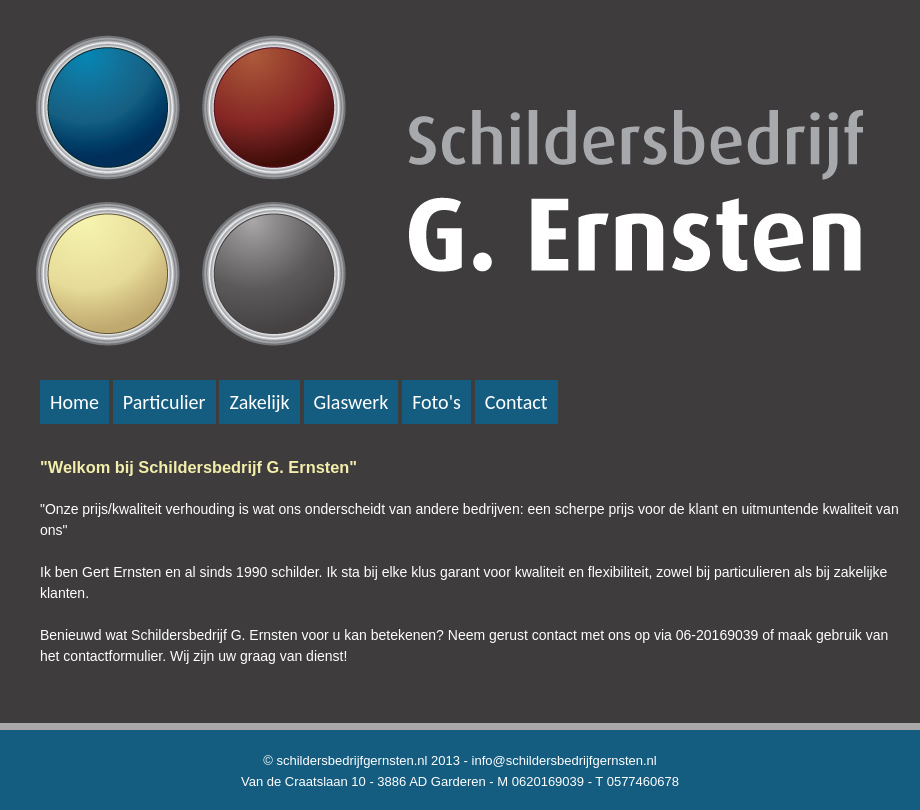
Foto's (436, 402)
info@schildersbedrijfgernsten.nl (564, 760)
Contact (516, 402)
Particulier (164, 402)
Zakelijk (259, 402)
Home (74, 402)
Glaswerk (351, 402)
